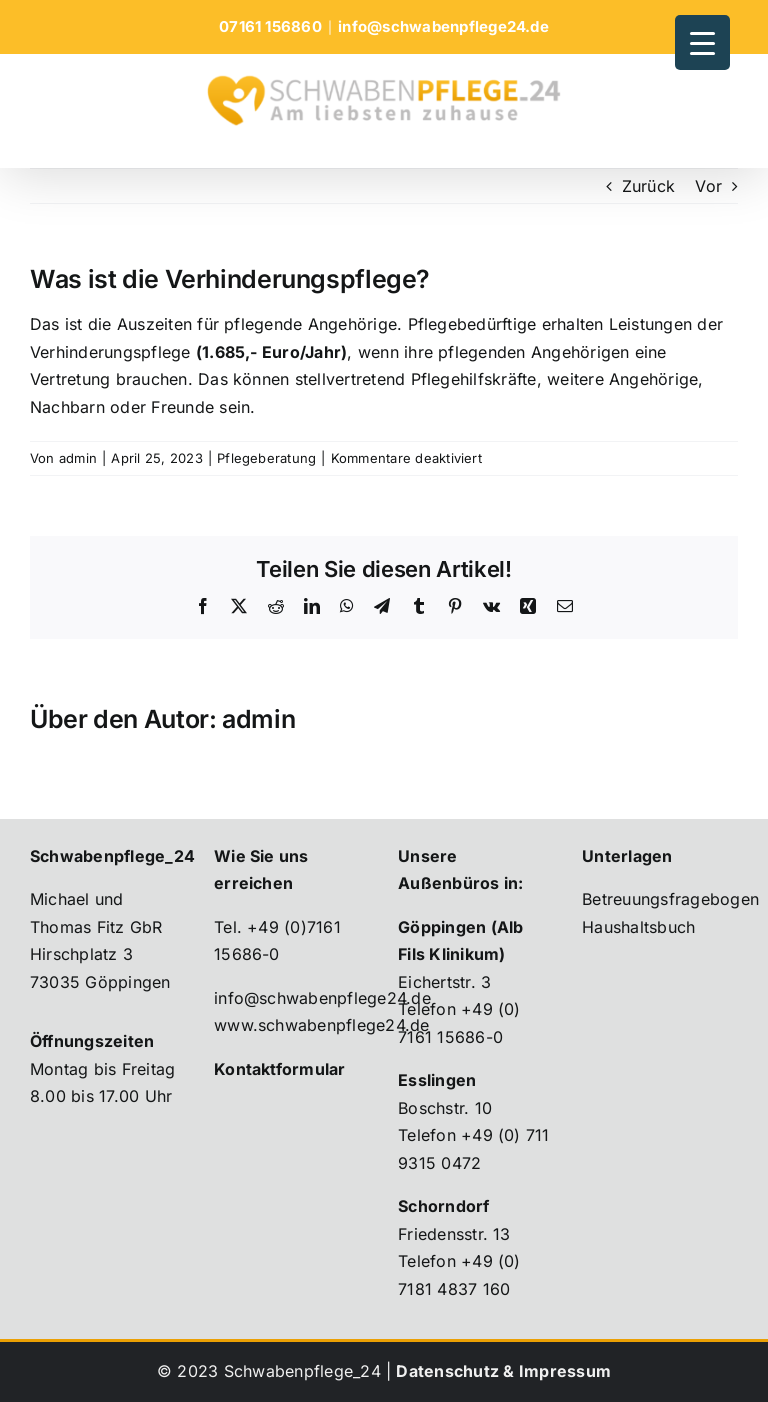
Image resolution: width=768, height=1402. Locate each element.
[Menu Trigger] (702, 42)
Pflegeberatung (266, 458)
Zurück (648, 186)
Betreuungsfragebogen (670, 899)
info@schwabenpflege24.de (443, 26)
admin (78, 458)
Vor (708, 186)
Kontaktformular (280, 1069)
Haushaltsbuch (638, 927)
